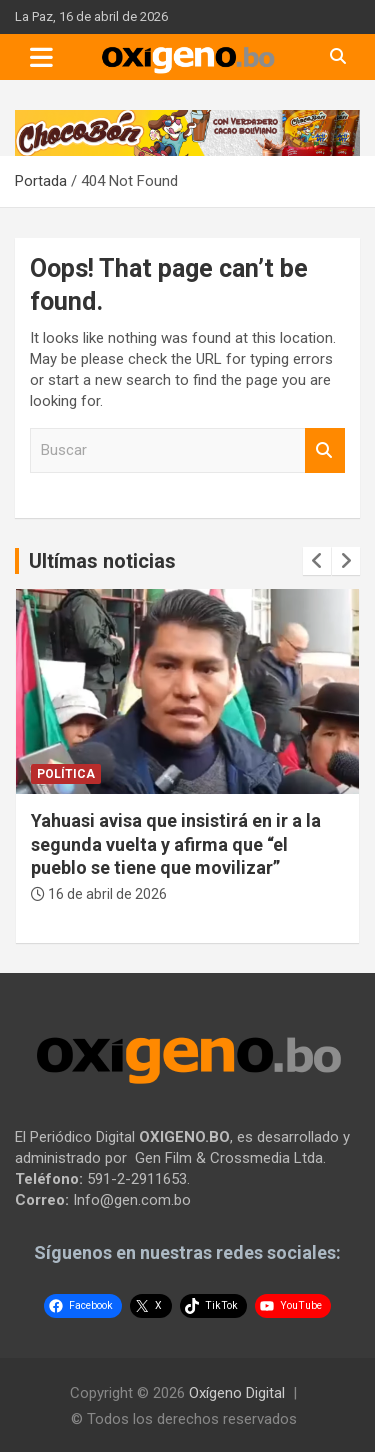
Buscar (325, 450)
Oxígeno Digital (237, 1393)
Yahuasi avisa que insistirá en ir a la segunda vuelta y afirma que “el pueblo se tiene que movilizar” (176, 844)
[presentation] (317, 561)
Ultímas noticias (102, 561)
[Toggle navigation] (41, 57)
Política (66, 774)
